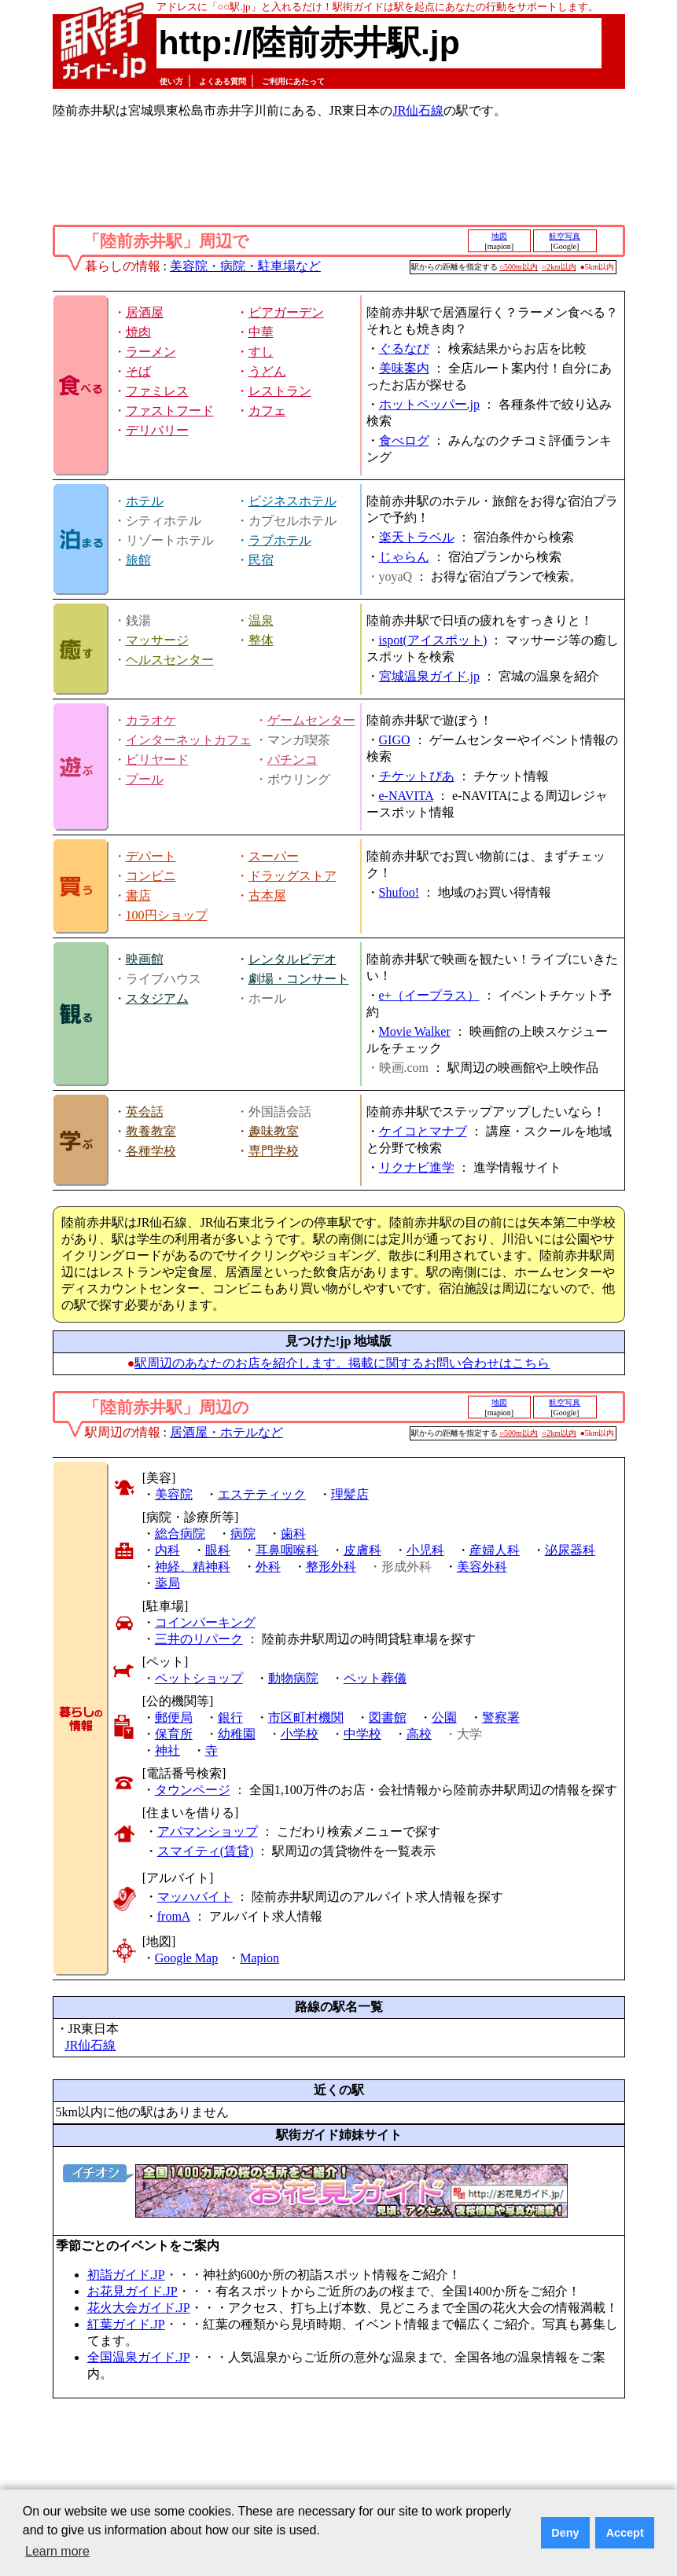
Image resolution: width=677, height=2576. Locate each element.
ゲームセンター (311, 720)
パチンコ (292, 759)
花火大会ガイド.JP (138, 2307)
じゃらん (404, 556)
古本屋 (267, 895)
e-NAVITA (406, 795)
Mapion (259, 1958)
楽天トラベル (416, 537)
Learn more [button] (57, 2551)
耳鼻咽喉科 (287, 1550)
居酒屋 (145, 312)
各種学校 (151, 1151)
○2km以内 (559, 266)
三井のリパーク (199, 1639)
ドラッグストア (292, 876)
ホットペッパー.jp (429, 404)
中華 (261, 332)
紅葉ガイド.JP (126, 2324)
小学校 (299, 1734)
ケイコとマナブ (423, 1131)
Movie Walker (415, 1031)
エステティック (262, 1494)
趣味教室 (273, 1131)
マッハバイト (195, 1896)
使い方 (171, 81)
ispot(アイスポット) (433, 640)
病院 (243, 1533)
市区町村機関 (306, 1717)
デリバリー (157, 430)
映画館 (145, 959)
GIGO (394, 740)
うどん (267, 371)
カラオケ (151, 720)
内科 (167, 1550)
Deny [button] (565, 2532)
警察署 (501, 1717)
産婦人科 (494, 1550)
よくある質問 (222, 81)
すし (261, 351)
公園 (444, 1717)
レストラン (279, 391)
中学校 (362, 1734)
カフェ (267, 410)
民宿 (261, 560)
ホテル (145, 501)
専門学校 (273, 1151)
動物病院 (293, 1678)
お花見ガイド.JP (132, 2291)
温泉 (261, 620)
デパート (151, 856)
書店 (138, 895)
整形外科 (331, 1566)
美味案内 (404, 368)
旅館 (138, 560)
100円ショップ (167, 915)
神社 (167, 1750)
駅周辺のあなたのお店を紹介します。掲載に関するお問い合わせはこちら (342, 1363)
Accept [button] (625, 2532)
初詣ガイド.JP (126, 2274)
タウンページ (192, 1789)
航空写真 (564, 236)
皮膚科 (362, 1550)
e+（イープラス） (429, 995)
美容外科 (482, 1566)
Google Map (186, 1958)
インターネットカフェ (189, 740)
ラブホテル (279, 540)
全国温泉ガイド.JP (138, 2357)
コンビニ (151, 876)
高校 (419, 1734)
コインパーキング (205, 1622)
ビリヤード (157, 759)
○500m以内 (518, 266)
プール (145, 779)
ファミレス (157, 391)
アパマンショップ (207, 1831)
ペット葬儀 (375, 1678)
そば (138, 371)
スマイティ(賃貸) (205, 1851)
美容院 (174, 1494)
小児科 (425, 1550)
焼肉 (138, 332)
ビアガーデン (286, 312)
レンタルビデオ (292, 959)
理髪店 (350, 1494)
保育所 (174, 1734)
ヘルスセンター (170, 659)
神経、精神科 (192, 1566)
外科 (268, 1566)
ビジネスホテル (292, 501)
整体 (261, 640)
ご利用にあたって (293, 81)
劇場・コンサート (298, 978)
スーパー (273, 856)
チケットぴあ (416, 776)
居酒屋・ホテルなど (226, 1432)
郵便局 (174, 1717)
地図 (499, 236)
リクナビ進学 (416, 1167)
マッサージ (157, 640)
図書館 (388, 1717)
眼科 (217, 1550)
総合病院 (180, 1533)
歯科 (293, 1533)
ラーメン (151, 351)
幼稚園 (237, 1734)
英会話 (145, 1111)
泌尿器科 (570, 1550)
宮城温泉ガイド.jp (429, 676)
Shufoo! (399, 892)
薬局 (167, 1583)
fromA (173, 1916)
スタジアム (157, 998)
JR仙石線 (417, 110)
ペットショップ (199, 1678)
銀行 (230, 1717)
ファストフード (170, 410)
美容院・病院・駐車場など (245, 266)
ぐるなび (404, 348)
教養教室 (151, 1131)
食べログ (404, 440)
